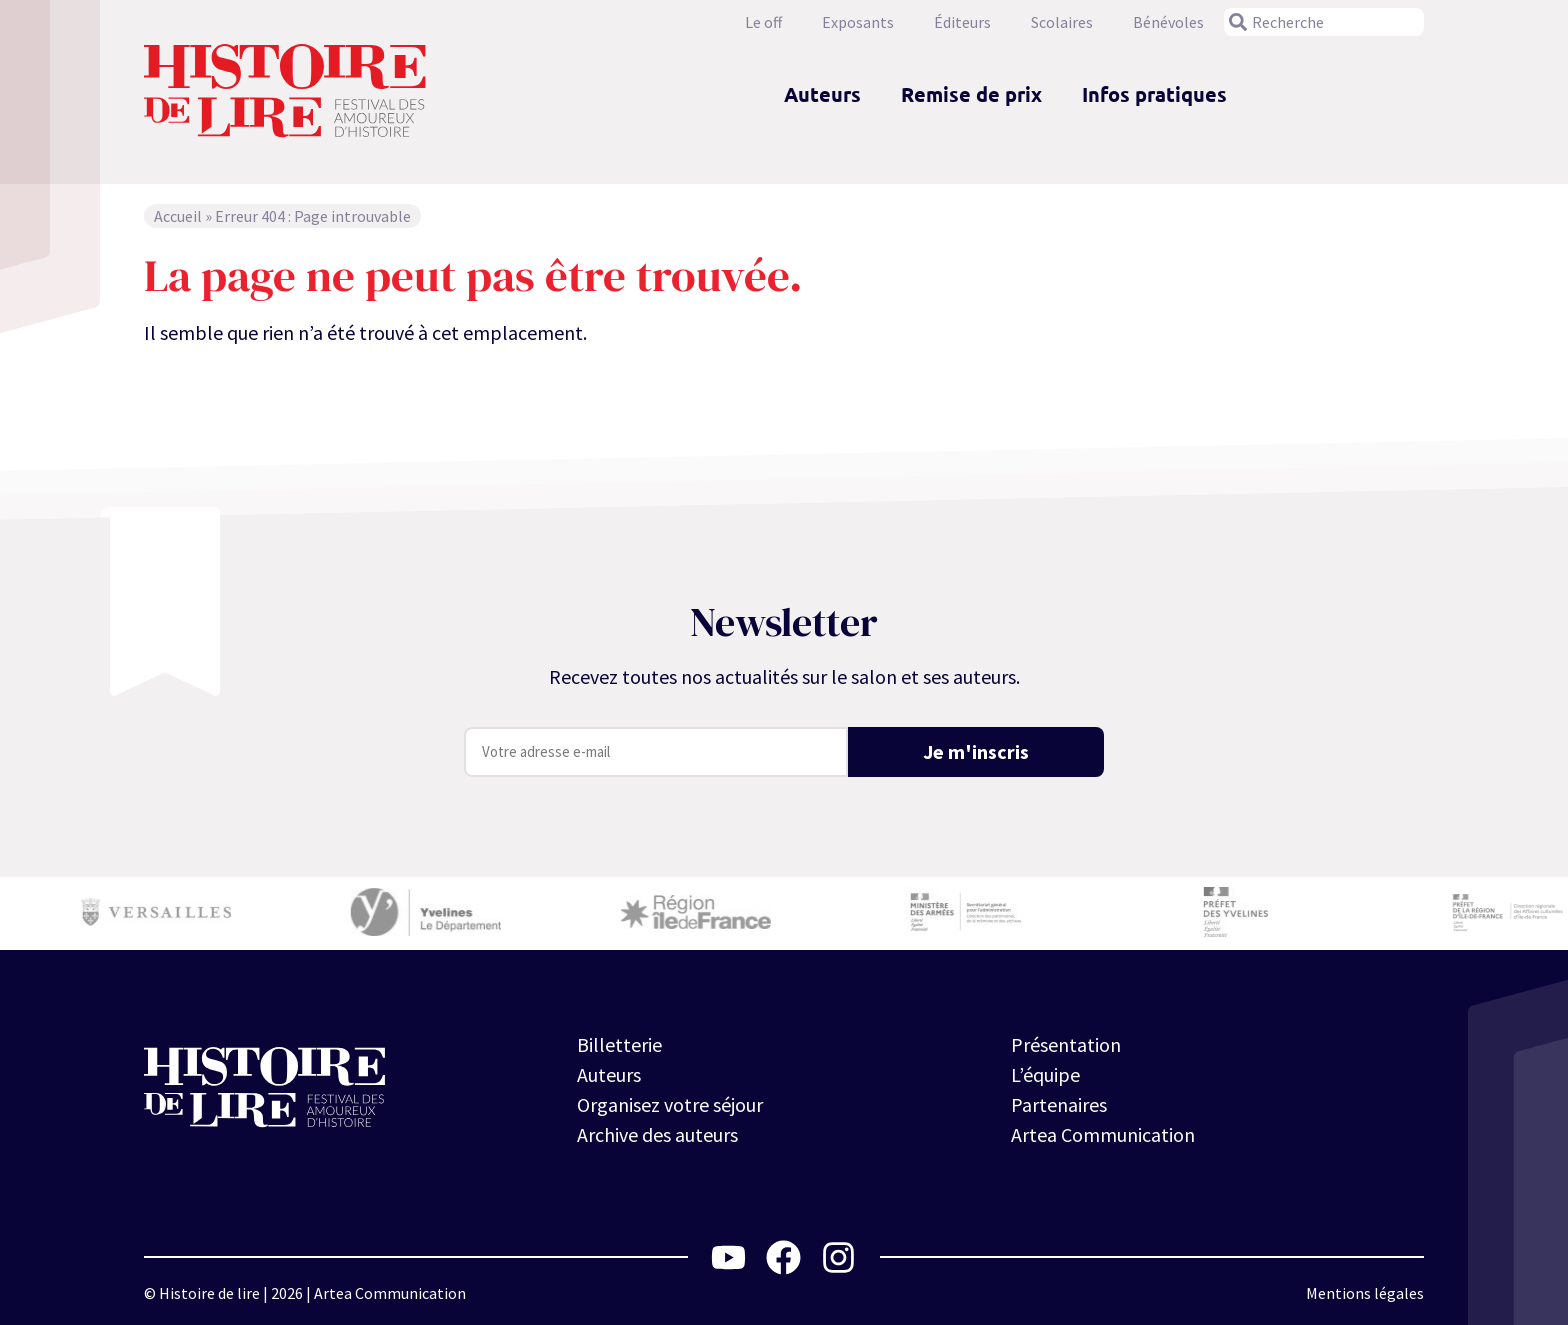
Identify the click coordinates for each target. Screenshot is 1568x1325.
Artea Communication (1103, 1134)
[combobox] (1324, 22)
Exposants (858, 22)
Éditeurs (962, 22)
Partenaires (1059, 1104)
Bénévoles (1168, 22)
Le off (763, 22)
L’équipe (1045, 1074)
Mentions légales (1365, 1293)
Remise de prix (971, 94)
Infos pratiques (1154, 94)
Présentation (1066, 1044)
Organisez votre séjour (670, 1104)
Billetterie (619, 1044)
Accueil (178, 216)
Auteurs (822, 94)
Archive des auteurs (657, 1134)
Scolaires (1062, 22)
